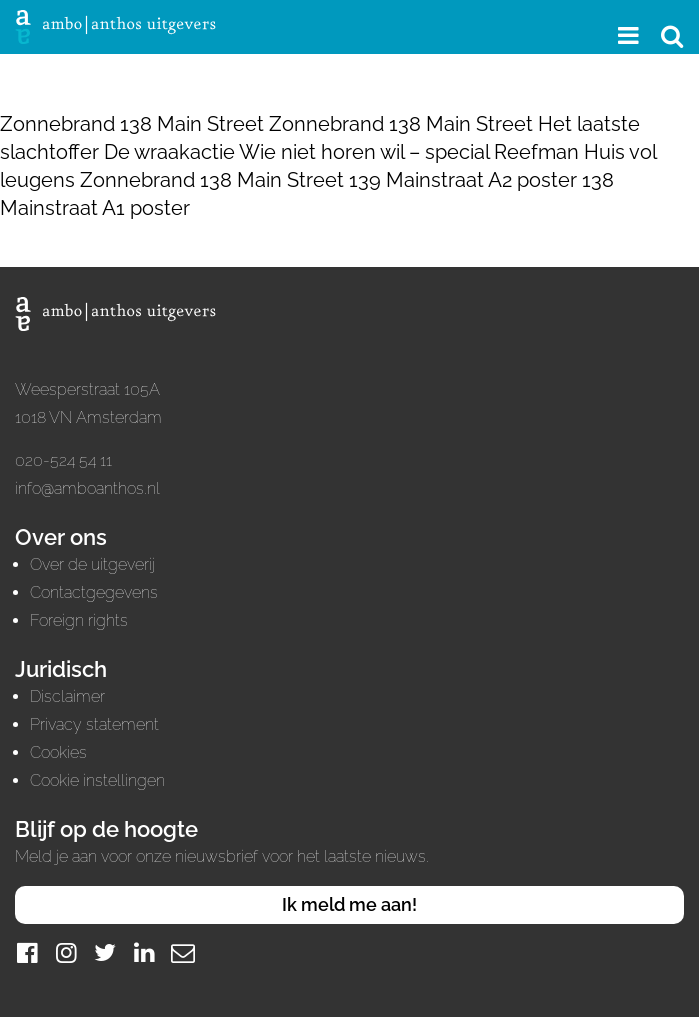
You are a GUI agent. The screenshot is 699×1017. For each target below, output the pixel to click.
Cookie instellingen (97, 780)
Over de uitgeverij (92, 564)
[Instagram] (66, 952)
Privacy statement (94, 724)
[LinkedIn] (144, 952)
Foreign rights (79, 620)
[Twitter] (105, 952)
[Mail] (183, 952)
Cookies (58, 752)
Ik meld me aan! (349, 904)
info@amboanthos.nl (87, 488)
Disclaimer (67, 696)
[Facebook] (27, 952)
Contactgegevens (94, 592)
